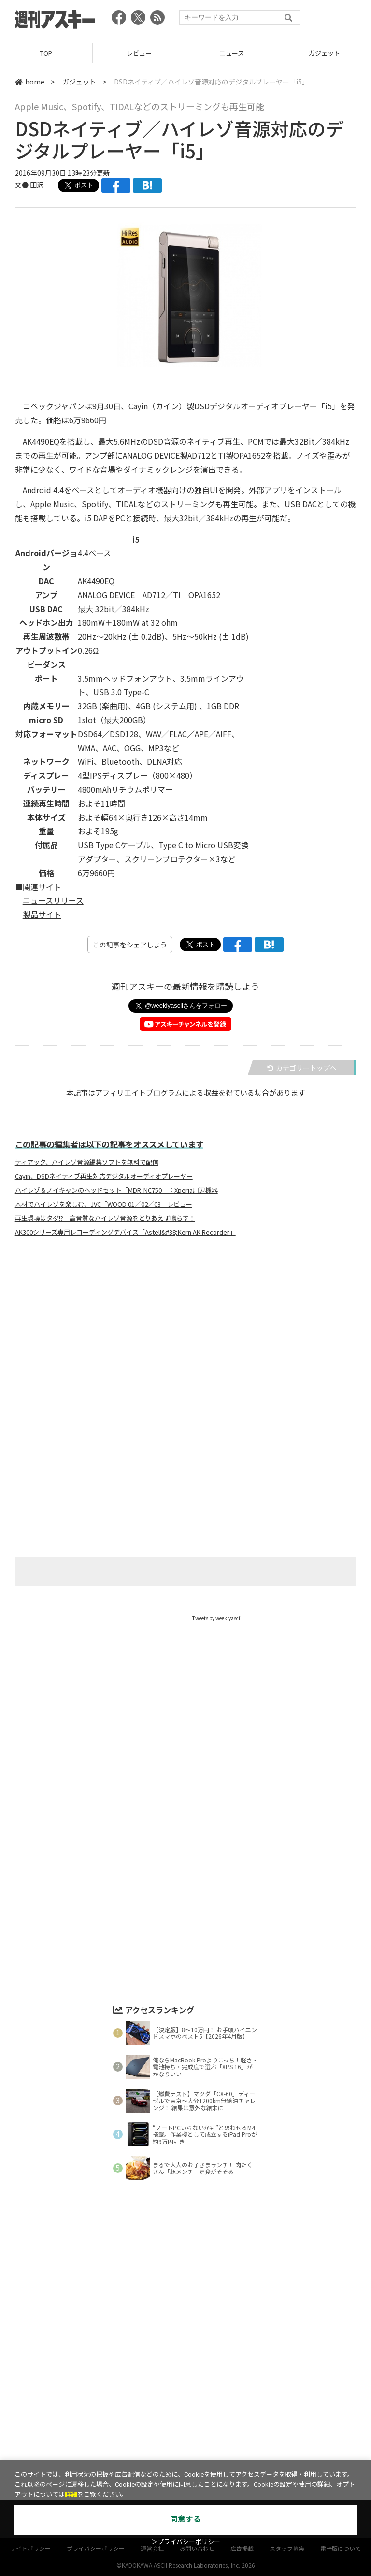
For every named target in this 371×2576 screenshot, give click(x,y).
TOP (46, 52)
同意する (185, 2519)
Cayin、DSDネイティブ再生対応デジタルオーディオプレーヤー (104, 1176)
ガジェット (324, 52)
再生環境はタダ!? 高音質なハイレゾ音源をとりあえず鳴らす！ (105, 1218)
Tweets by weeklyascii (217, 1618)
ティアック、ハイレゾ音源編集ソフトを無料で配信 (86, 1162)
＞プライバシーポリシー (185, 2542)
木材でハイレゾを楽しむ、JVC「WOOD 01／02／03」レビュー (103, 1204)
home (29, 81)
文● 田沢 (29, 185)
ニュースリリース (53, 900)
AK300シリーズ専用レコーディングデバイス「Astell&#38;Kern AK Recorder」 (125, 1232)
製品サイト (42, 914)
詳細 (71, 2494)
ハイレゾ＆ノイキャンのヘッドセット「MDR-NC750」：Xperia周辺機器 (116, 1190)
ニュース (231, 52)
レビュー (139, 52)
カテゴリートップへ (302, 1067)
